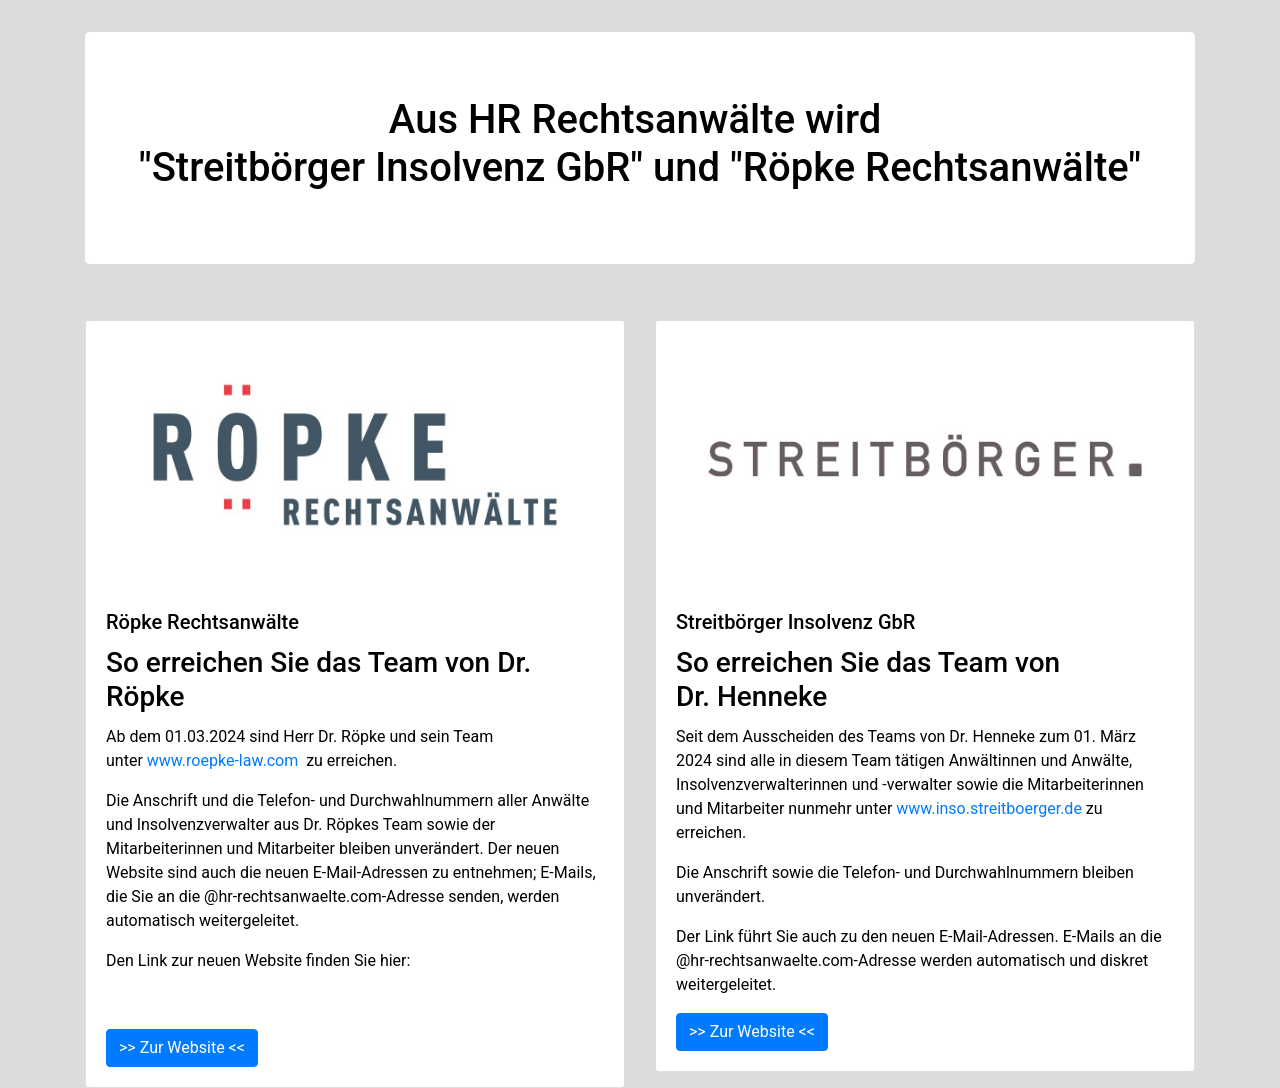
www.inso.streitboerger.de (989, 808)
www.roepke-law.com (222, 760)
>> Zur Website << (182, 1047)
